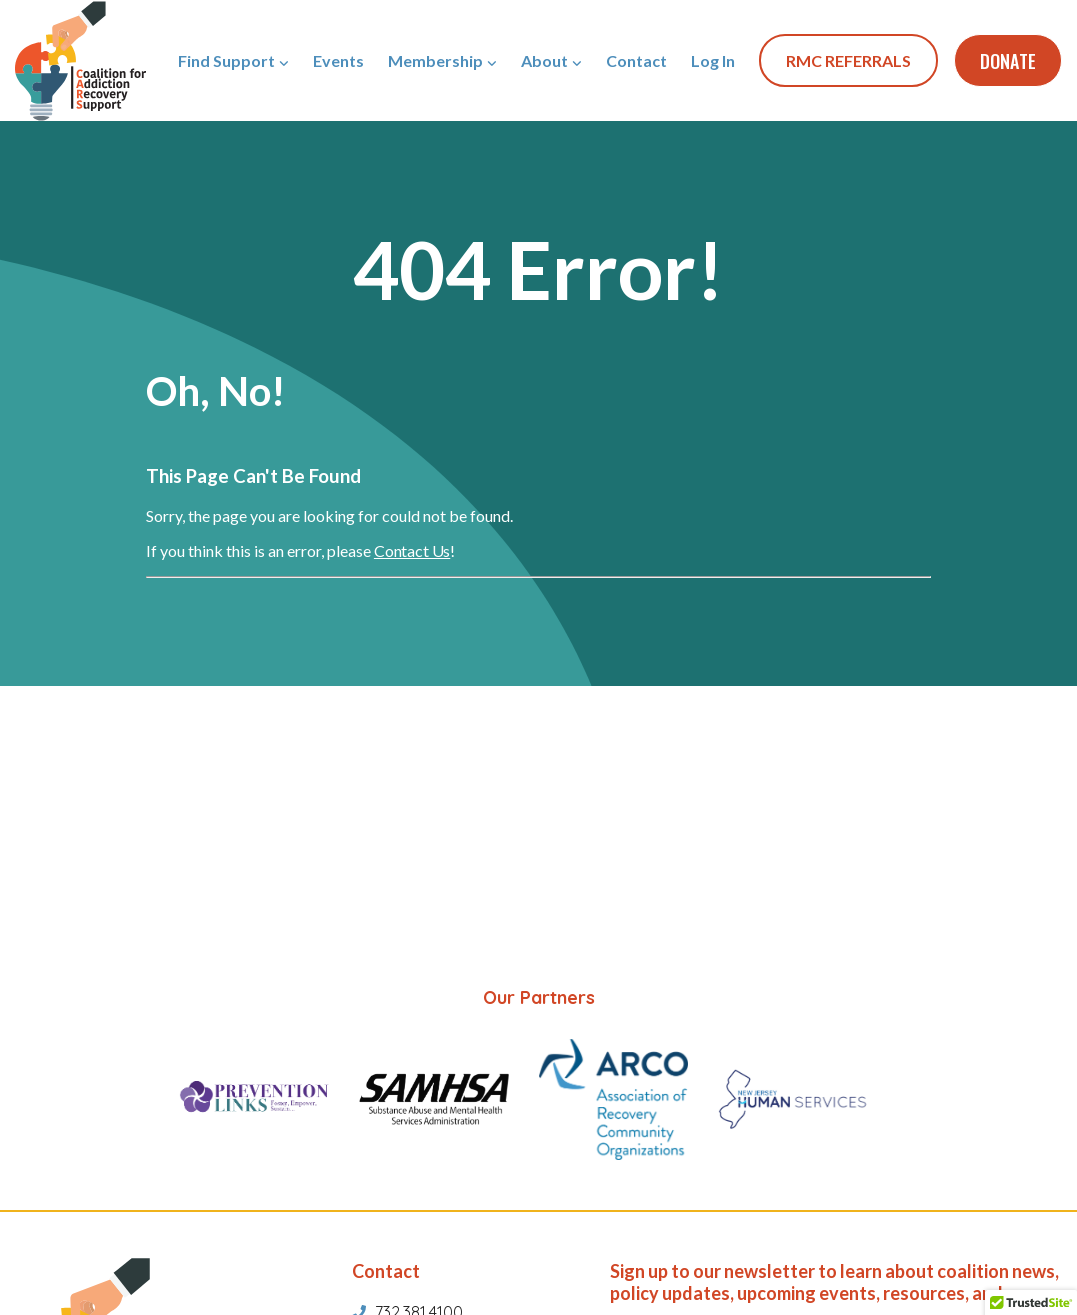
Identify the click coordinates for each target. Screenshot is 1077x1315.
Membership (435, 60)
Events (338, 60)
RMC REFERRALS (848, 60)
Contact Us (412, 550)
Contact (636, 60)
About (544, 60)
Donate (1008, 61)
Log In (713, 60)
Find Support (226, 60)
